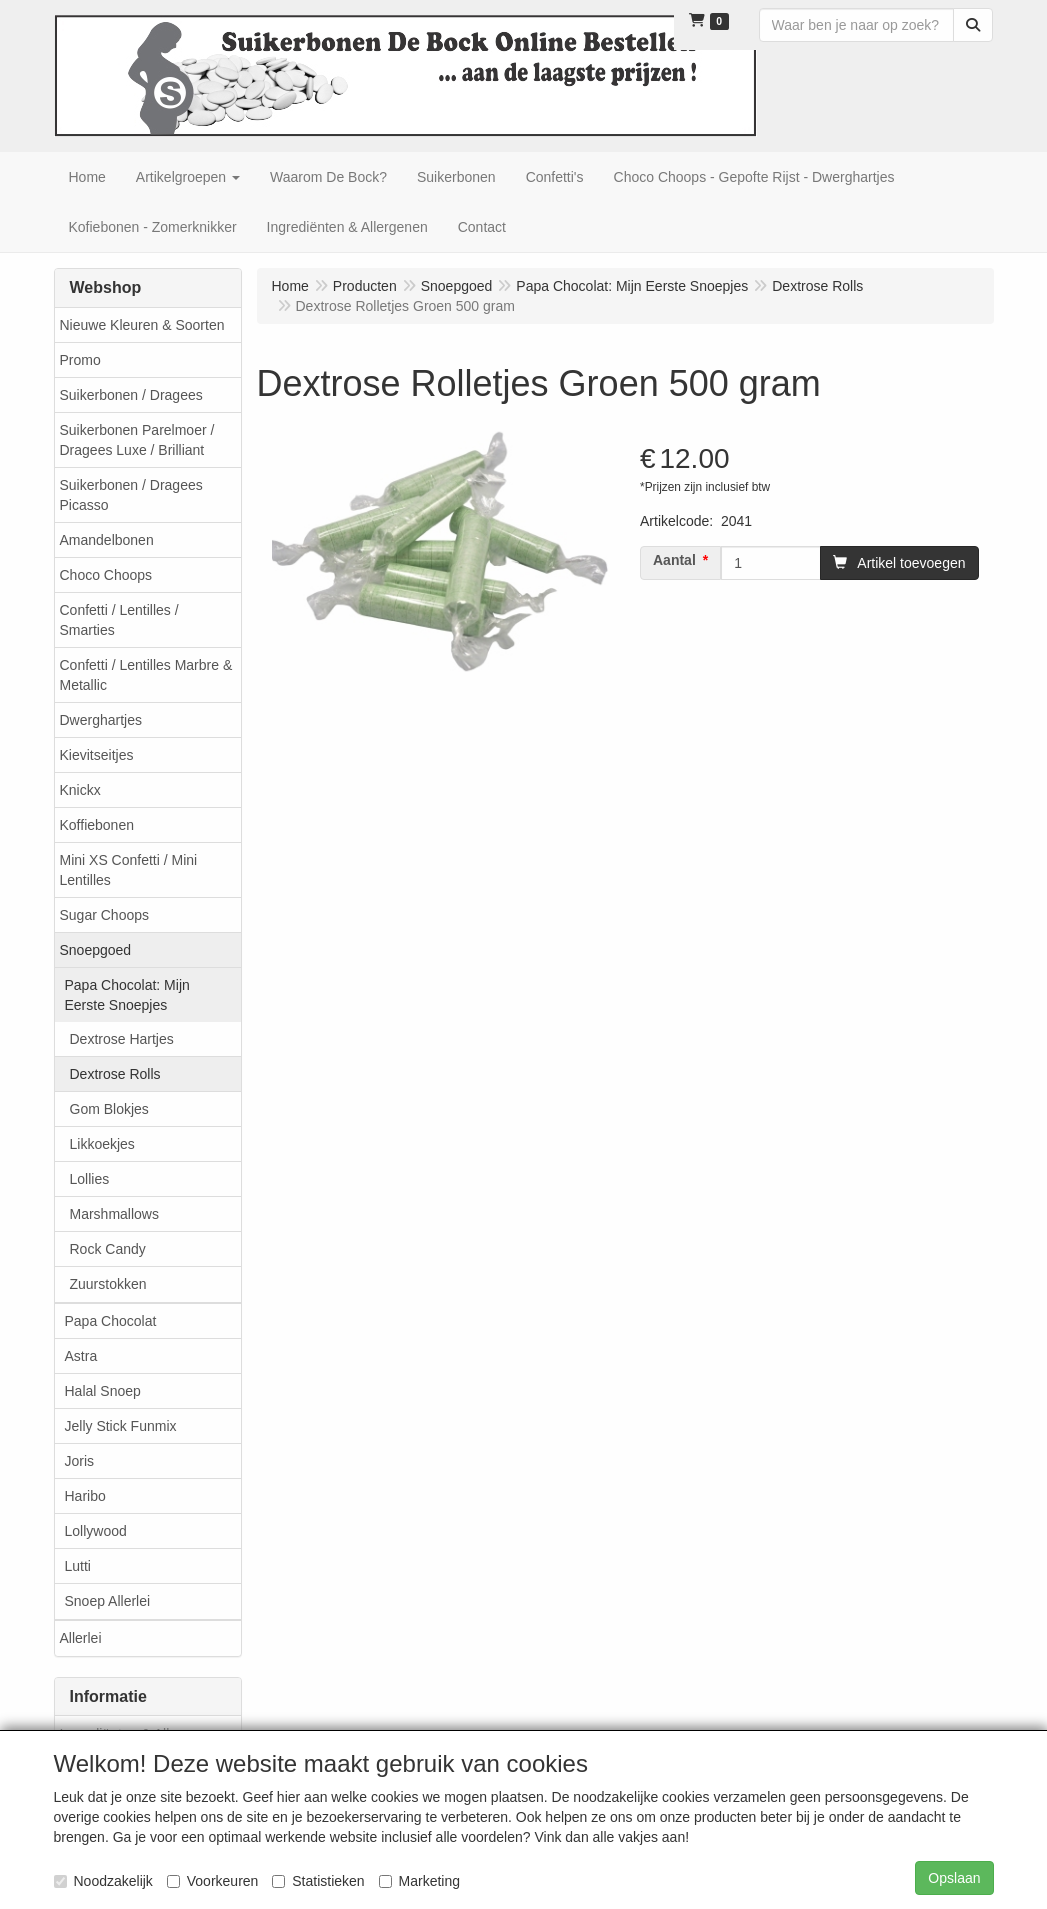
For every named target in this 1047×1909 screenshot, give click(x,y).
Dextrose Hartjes (122, 1039)
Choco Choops (106, 575)
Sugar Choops (105, 915)
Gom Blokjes (109, 1109)
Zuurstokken (108, 1284)
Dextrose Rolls (115, 1074)
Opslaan (954, 1878)
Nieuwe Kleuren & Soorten (142, 325)
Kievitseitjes (97, 755)
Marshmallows (114, 1214)
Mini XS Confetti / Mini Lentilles (129, 870)
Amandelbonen (107, 540)
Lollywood (96, 1531)
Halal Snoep (103, 1391)
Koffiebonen (97, 825)
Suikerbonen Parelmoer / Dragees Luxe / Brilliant (137, 440)
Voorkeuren (213, 1881)
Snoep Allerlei (108, 1601)
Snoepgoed (96, 950)
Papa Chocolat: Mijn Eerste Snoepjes (127, 995)
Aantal (674, 560)
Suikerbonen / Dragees (131, 395)
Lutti (78, 1566)
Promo (80, 360)
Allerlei (81, 1638)
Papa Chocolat (111, 1321)
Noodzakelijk (103, 1881)
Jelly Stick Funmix (121, 1426)
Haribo (85, 1496)
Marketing (419, 1881)
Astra (81, 1356)
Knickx (80, 790)
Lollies (90, 1179)
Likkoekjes (102, 1144)
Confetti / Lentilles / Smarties (119, 620)
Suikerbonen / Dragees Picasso (131, 495)
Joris (80, 1461)
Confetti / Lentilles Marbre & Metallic (146, 675)
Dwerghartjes (101, 720)
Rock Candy (108, 1249)
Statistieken (318, 1881)
